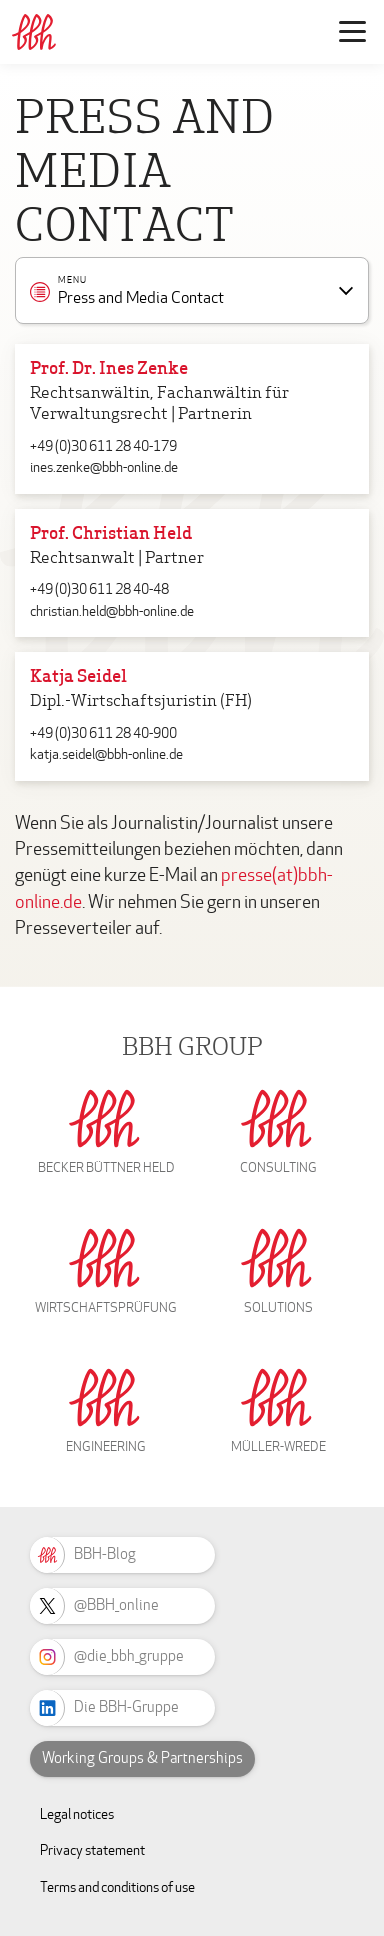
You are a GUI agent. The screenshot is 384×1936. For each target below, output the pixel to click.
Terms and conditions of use (117, 1887)
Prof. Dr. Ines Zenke (109, 369)
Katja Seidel (78, 677)
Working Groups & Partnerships (142, 1758)
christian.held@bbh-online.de (112, 611)
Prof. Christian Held (111, 534)
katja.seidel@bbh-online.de (106, 754)
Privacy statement (92, 1850)
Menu (72, 281)
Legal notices (77, 1814)
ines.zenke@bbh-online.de (104, 467)
